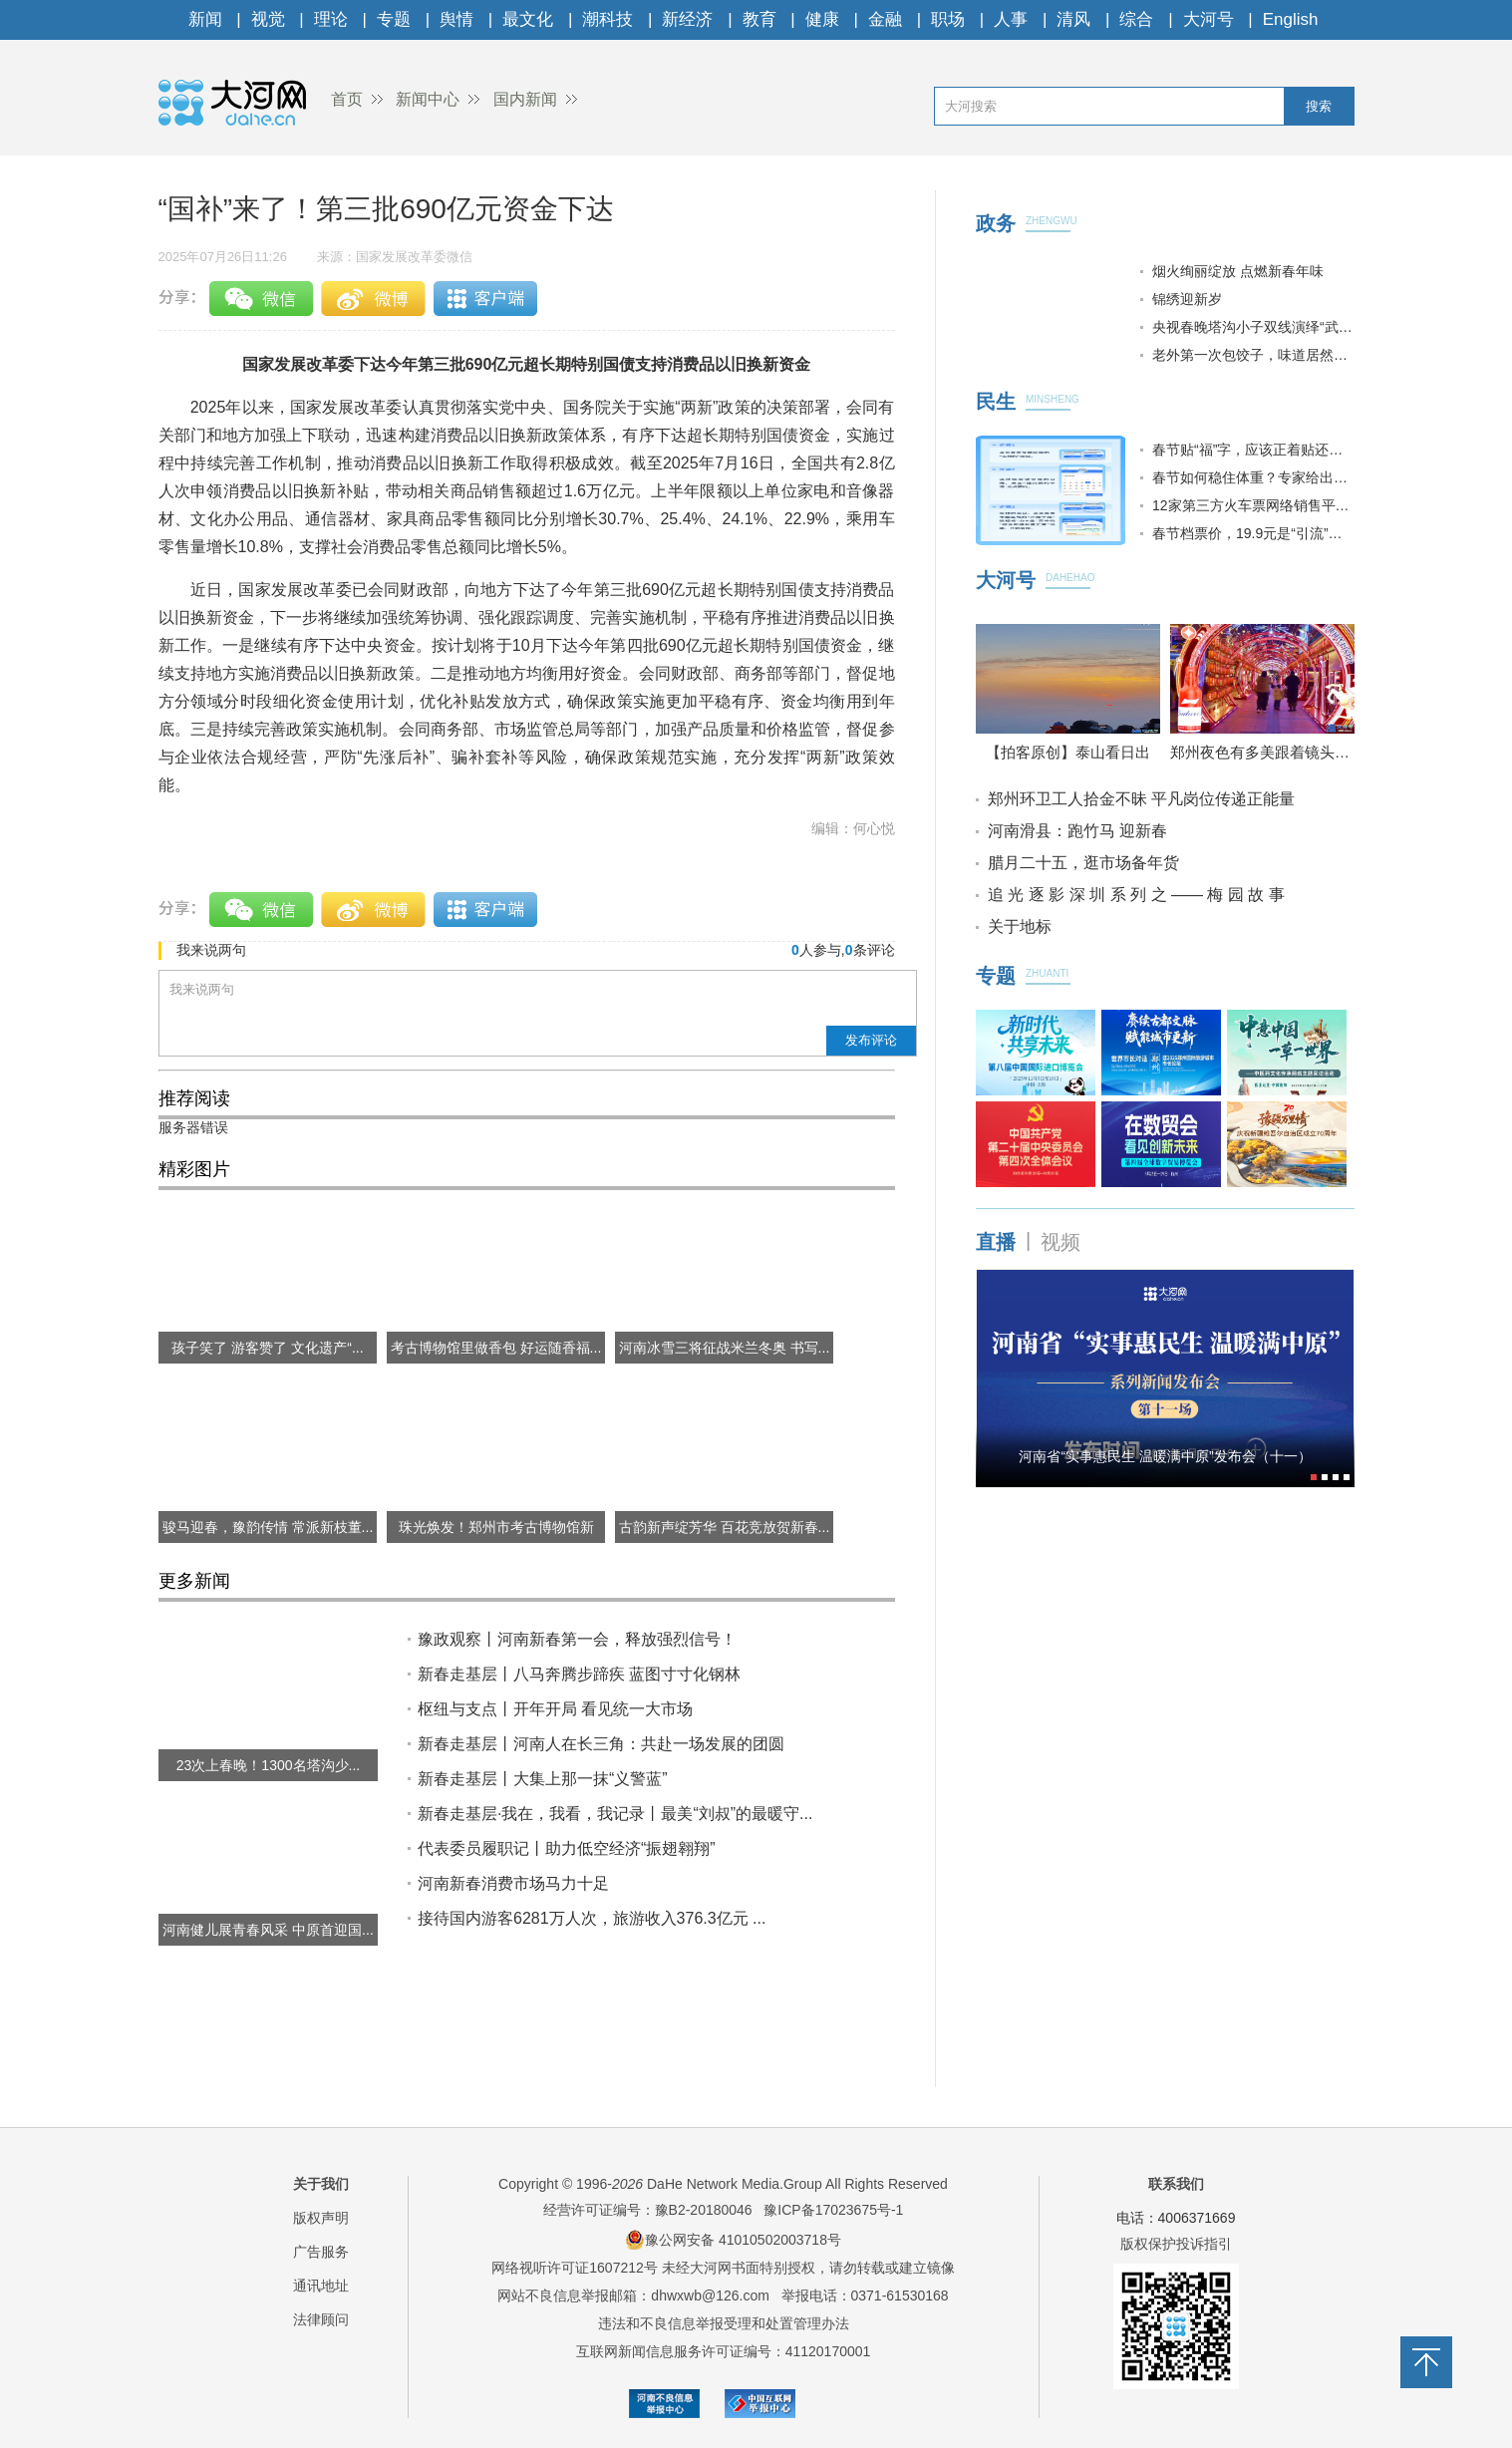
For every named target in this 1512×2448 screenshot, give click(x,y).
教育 (759, 19)
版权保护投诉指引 (1176, 2244)
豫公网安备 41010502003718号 (733, 2240)
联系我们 (1176, 2184)
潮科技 (607, 19)
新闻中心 (427, 99)
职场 (948, 19)
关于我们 (321, 2184)
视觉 (268, 19)
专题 (394, 19)
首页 (347, 99)
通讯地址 (321, 2286)
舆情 (456, 19)
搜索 (1319, 106)
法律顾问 (321, 2319)
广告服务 (321, 2252)
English (1291, 19)
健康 (822, 19)
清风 (1073, 19)
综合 (1136, 19)
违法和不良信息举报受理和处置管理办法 (723, 2323)
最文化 (527, 19)
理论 (331, 19)
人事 (1011, 19)
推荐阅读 (194, 1098)
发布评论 (871, 1040)
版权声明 (321, 2218)
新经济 (687, 19)
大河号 (1208, 19)
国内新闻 (525, 99)
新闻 (205, 19)
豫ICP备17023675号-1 (833, 2210)
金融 (885, 19)
